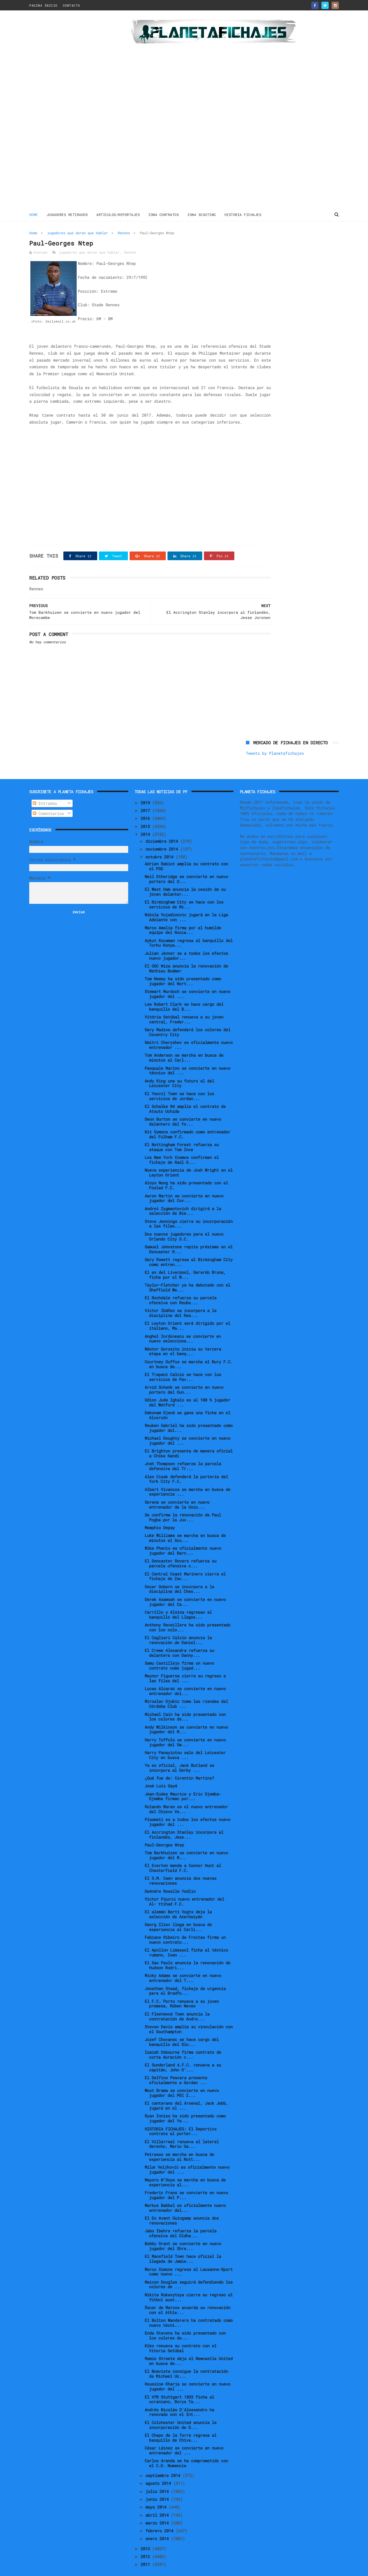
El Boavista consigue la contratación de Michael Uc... (186, 2360)
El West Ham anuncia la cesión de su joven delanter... (185, 878)
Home (33, 214)
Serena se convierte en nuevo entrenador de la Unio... (177, 1491)
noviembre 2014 (163, 835)
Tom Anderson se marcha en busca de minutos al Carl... (184, 1044)
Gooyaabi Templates (131, 2568)
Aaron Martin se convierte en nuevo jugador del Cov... (184, 1184)
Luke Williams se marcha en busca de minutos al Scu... (185, 1524)
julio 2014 (158, 2477)
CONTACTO (71, 5)
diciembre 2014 (163, 827)
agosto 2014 (159, 2470)
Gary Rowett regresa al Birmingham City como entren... (189, 1248)
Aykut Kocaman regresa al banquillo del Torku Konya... (189, 929)
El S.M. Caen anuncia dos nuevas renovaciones (180, 1867)
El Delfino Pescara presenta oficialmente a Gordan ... (176, 2067)
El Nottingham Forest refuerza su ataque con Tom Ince (182, 1133)
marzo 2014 (158, 2509)
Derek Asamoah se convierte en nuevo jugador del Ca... (185, 1588)
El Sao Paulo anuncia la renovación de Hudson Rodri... (187, 1952)
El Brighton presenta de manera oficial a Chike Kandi (189, 1440)
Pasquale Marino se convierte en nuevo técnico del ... (187, 1057)
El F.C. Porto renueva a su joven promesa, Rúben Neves (182, 1990)
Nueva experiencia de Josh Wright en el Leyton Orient (189, 1159)
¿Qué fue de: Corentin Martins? (179, 1764)
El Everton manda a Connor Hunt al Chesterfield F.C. (183, 1854)
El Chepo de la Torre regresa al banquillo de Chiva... (180, 2424)
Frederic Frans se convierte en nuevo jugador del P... (186, 2181)
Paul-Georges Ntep (164, 1831)
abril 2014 (158, 2501)
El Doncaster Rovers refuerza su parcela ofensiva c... (180, 1550)
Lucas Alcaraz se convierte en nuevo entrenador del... (185, 1677)
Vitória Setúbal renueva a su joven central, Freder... (184, 1006)
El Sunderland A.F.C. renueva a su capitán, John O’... (183, 2054)
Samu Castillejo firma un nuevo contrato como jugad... (179, 1652)
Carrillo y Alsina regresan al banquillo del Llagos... (178, 1601)
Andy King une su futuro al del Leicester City (179, 1070)
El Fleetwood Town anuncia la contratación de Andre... (177, 2003)
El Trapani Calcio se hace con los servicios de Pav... (183, 1363)
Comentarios (48, 800)
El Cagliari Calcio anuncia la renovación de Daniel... (178, 1627)
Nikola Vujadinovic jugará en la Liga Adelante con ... (186, 904)
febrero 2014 (161, 2517)
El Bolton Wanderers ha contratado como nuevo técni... (189, 2309)
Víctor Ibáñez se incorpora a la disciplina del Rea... (180, 1299)
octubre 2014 (161, 843)
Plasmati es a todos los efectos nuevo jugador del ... (187, 1808)
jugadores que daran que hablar (77, 232)
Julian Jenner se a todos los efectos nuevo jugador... (186, 942)
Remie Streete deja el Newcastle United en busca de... (189, 2347)
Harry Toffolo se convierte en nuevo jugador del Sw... (185, 1728)
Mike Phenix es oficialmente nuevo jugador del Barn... (183, 1537)
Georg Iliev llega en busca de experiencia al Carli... (178, 1913)
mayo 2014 (157, 2493)
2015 (146, 813)
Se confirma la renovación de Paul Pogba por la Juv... (183, 1503)
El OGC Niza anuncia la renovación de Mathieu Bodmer (186, 955)
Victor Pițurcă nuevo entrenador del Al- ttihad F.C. (185, 1888)
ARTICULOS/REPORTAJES (118, 214)
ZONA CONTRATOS (164, 214)
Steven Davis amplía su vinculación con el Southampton (189, 2015)
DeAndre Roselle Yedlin (170, 1877)
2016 (146, 805)
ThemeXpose (62, 2568)
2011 (146, 2551)
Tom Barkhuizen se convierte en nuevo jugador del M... (186, 1842)
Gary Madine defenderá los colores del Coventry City (187, 1019)
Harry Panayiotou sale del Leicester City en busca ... (185, 1741)
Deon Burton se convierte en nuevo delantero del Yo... (183, 1108)
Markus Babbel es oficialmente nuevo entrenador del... (185, 2194)
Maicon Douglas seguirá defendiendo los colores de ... (189, 2271)
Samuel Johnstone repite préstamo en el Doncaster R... (189, 1236)
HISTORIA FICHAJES (243, 214)
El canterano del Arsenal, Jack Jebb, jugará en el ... (186, 2092)
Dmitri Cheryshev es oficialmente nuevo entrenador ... (189, 1031)
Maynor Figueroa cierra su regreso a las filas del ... (185, 1665)
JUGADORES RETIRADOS (67, 214)
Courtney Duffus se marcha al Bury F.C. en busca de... (189, 1350)
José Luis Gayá (161, 1772)
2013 (146, 2535)
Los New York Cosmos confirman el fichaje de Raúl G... (182, 1146)
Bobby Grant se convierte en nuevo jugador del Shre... (183, 2232)
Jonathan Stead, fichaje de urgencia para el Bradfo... (185, 1977)
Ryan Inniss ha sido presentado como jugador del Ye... (185, 2105)
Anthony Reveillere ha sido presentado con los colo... (187, 1614)
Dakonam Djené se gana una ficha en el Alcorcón (187, 1402)
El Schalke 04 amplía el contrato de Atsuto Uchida (185, 1095)
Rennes (124, 232)
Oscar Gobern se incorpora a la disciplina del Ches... (179, 1575)
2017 (146, 797)
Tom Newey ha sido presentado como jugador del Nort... (183, 968)
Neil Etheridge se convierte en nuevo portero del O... (186, 865)
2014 (146, 821)
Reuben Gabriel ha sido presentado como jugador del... (189, 1414)
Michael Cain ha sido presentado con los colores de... (185, 1703)
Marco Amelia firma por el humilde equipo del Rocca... (183, 916)
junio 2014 (158, 2486)
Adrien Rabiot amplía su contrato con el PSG (186, 853)
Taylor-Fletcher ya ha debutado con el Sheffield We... (187, 1274)
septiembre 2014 (164, 2462)
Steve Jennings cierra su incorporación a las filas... (189, 1210)
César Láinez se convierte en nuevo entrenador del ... (184, 2437)
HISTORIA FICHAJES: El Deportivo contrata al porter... (180, 2118)
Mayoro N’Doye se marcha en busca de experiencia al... (185, 2169)
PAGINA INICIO (43, 5)
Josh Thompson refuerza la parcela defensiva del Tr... (183, 1453)
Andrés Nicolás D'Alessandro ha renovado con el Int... (179, 2398)
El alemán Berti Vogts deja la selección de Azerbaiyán (178, 1901)
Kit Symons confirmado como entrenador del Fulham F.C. (187, 1121)
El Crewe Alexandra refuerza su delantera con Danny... (179, 1639)
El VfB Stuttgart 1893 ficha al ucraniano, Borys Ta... (179, 2386)
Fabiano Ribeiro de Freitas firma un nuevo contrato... (185, 1926)
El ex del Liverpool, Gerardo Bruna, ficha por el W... (185, 1261)
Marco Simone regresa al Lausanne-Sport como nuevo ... (189, 2258)
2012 (146, 2543)
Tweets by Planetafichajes (275, 245)
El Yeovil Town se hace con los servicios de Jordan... (179, 1082)
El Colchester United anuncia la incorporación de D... (180, 2411)
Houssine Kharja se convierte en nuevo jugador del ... (187, 2373)
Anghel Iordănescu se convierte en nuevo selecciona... (183, 1325)
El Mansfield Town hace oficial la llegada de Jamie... (183, 2245)
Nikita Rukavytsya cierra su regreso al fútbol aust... (189, 2283)
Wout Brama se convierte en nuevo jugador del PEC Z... (182, 2079)
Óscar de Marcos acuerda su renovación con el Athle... (187, 2296)
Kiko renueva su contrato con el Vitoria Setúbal (180, 2335)
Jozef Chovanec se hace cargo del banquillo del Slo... (182, 2028)
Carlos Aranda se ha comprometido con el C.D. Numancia (186, 2450)
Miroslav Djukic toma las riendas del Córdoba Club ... (186, 1690)
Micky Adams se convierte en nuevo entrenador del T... (183, 1964)
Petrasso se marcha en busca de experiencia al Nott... (179, 2143)
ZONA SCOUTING (202, 214)
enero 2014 (158, 2525)
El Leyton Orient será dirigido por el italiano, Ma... (187, 1312)
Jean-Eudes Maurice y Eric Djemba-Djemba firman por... (183, 1783)
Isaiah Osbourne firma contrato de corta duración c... (183, 2041)
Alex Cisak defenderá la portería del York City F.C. (186, 1465)
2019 (146, 789)
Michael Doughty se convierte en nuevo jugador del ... (187, 1427)
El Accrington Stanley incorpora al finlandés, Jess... (184, 1821)
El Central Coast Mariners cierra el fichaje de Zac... (185, 1563)
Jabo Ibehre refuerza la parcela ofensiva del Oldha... (180, 2220)
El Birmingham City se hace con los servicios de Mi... (184, 891)
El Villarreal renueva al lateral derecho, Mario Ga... (182, 2130)
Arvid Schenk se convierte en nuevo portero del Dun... (184, 1376)
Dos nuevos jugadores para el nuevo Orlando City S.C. (184, 1223)
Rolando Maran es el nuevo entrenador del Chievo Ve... (186, 1795)
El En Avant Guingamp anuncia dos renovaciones (182, 2207)
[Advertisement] (70, 111)
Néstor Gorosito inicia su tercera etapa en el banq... (183, 1338)
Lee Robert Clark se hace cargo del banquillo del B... (184, 993)
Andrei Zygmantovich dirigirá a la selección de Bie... (183, 1197)
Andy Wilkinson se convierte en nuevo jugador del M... (186, 1716)
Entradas (45, 790)
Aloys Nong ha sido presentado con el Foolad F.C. (186, 1172)
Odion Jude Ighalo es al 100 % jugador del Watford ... (187, 1389)
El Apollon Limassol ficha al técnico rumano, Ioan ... (186, 1939)
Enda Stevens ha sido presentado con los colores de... (185, 2322)
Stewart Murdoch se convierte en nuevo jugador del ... (187, 980)
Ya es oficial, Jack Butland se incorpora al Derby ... (179, 1754)
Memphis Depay (160, 1514)
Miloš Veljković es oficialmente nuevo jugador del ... (187, 2156)
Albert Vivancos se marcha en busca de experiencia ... (187, 1478)
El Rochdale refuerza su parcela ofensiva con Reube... (180, 1287)
